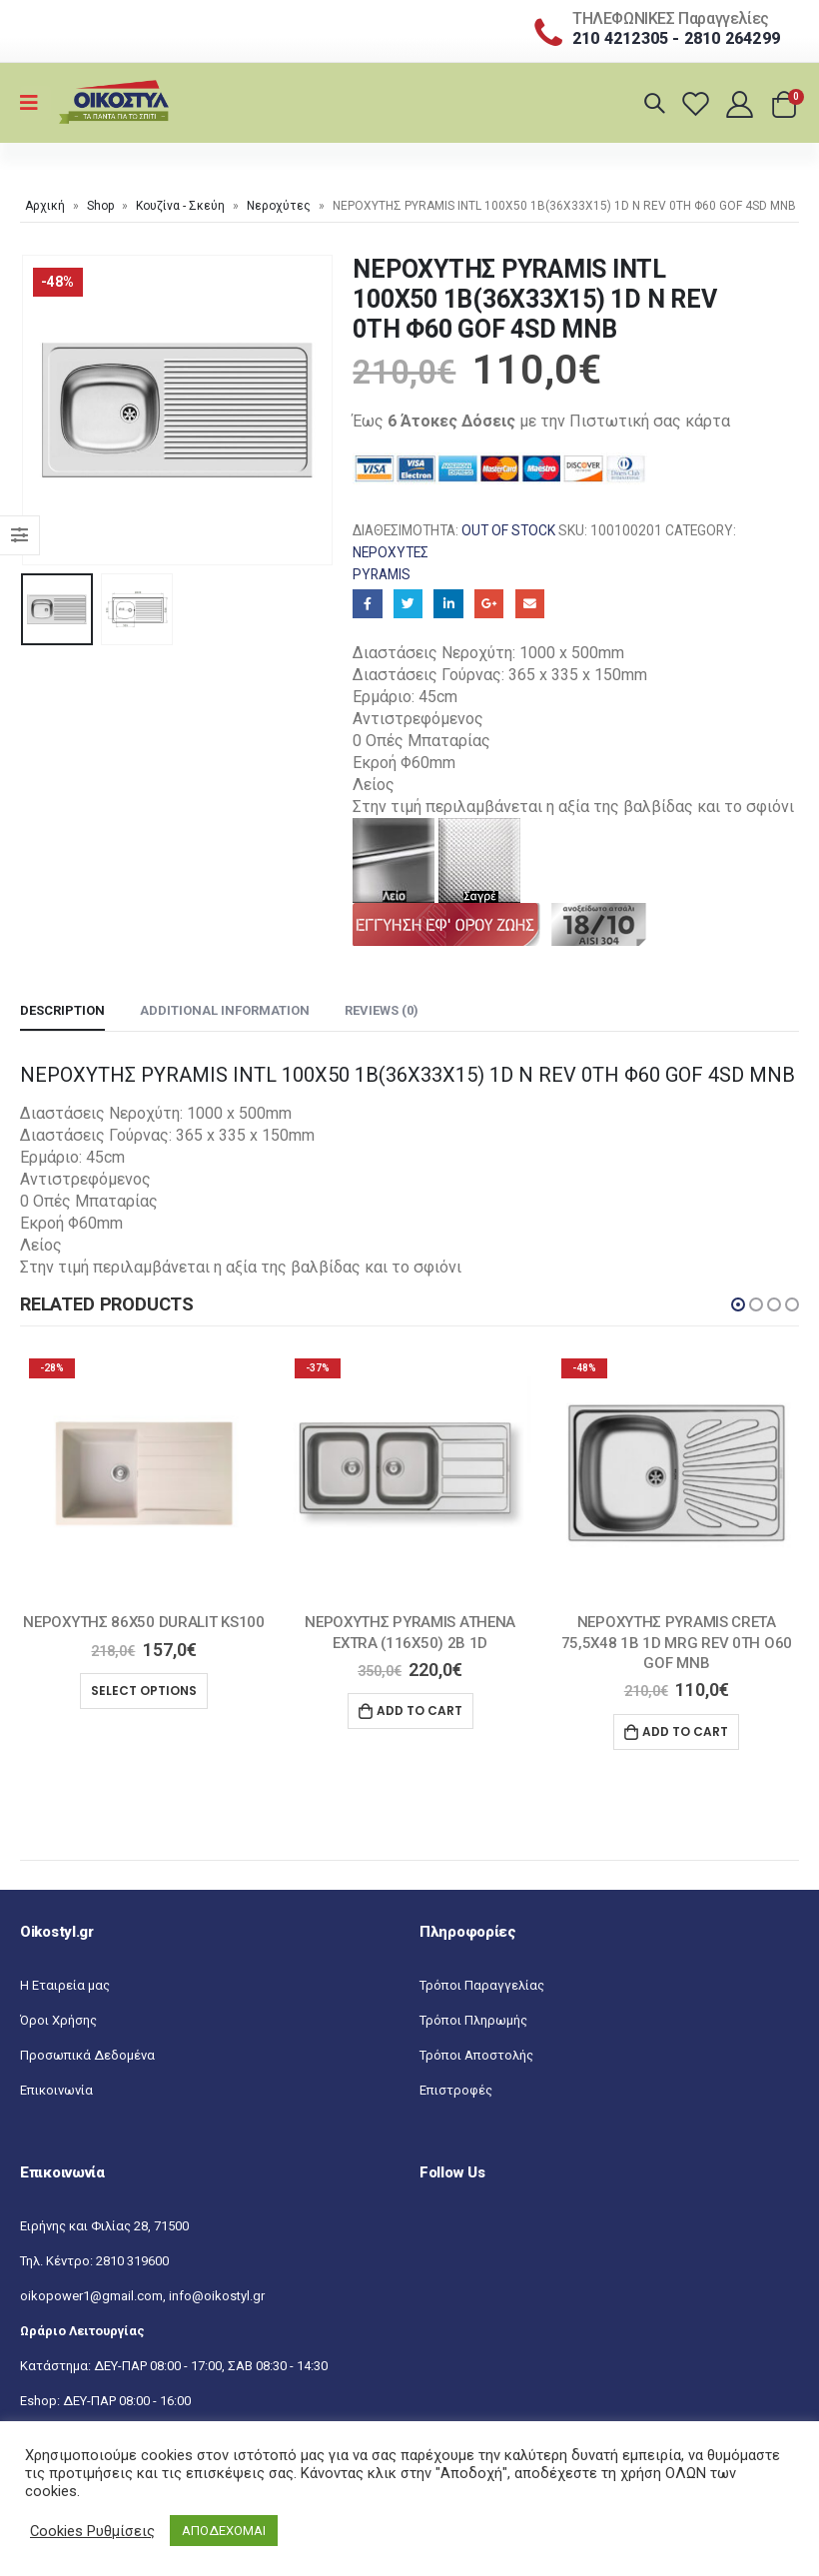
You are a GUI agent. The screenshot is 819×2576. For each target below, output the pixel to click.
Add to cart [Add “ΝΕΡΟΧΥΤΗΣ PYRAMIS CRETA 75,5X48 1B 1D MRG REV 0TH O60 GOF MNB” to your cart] (685, 1731)
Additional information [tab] (225, 1010)
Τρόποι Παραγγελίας (481, 1986)
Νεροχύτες (279, 206)
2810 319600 (132, 2261)
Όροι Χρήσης (58, 2021)
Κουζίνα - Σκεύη (180, 206)
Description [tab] (62, 1010)
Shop (100, 206)
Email (529, 603)
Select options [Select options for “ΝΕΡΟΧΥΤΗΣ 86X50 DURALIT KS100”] (144, 1690)
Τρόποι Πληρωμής (473, 2021)
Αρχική (45, 206)
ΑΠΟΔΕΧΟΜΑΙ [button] (224, 2530)
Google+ (488, 603)
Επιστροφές (455, 2091)
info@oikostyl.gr (217, 2296)
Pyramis (381, 574)
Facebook (367, 603)
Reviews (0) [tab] (381, 1010)
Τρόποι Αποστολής (476, 2056)
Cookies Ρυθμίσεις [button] (92, 2531)
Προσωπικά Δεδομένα (87, 2056)
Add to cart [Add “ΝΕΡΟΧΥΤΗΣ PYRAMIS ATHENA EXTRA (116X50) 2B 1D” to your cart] (419, 1710)
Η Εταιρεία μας (65, 1986)
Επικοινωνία (56, 2091)
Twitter (408, 603)
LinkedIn (447, 603)
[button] (738, 1304)
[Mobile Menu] (35, 103)
